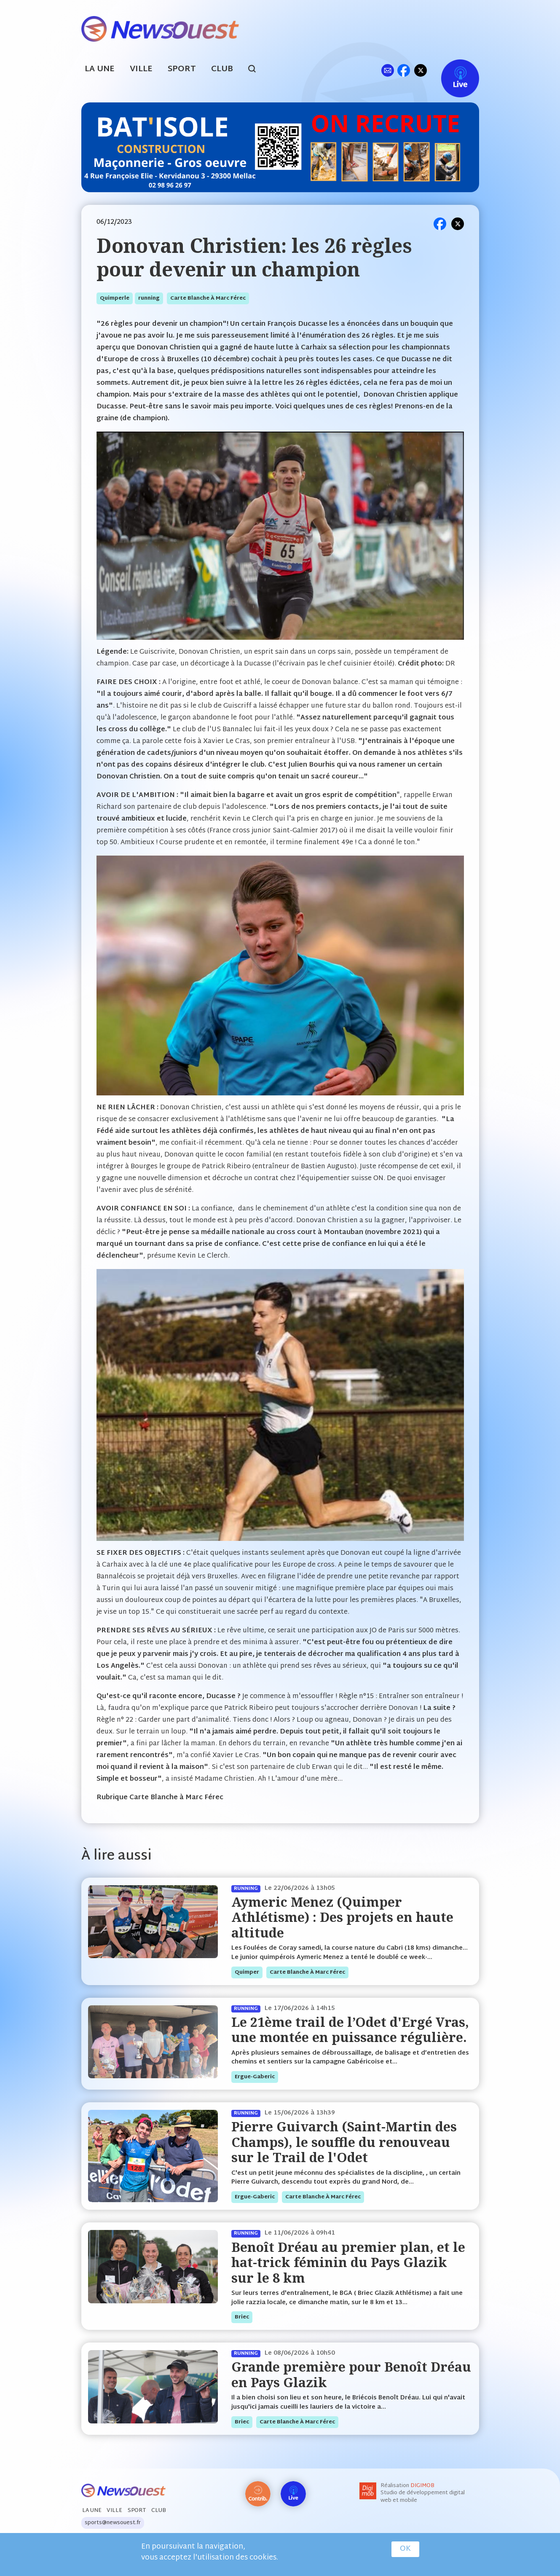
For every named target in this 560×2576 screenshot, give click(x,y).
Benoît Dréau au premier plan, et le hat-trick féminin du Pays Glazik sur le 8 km (348, 2262)
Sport (182, 69)
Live (451, 70)
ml (388, 70)
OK (405, 2549)
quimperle (114, 298)
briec (242, 2317)
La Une (100, 69)
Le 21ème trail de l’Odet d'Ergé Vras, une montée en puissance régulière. (350, 2029)
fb (403, 70)
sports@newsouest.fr (113, 2523)
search (256, 70)
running (149, 298)
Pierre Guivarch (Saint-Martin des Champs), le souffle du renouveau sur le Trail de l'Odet (344, 2142)
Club (222, 69)
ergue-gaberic (255, 2077)
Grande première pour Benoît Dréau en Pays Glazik (351, 2374)
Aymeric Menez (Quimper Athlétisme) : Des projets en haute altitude (342, 1917)
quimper (247, 1972)
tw (420, 70)
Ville (141, 69)
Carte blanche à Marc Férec (208, 298)
